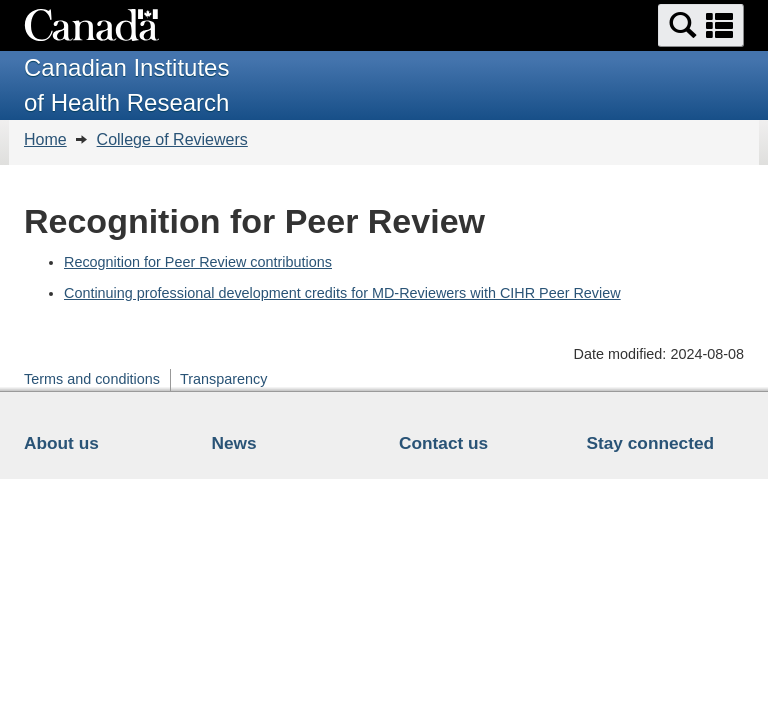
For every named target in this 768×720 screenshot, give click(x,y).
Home (45, 139)
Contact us (443, 443)
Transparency (223, 379)
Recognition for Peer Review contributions (198, 262)
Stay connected (651, 443)
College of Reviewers (172, 139)
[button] (701, 25)
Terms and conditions (92, 379)
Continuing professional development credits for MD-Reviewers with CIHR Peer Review (342, 293)
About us (61, 443)
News (234, 443)
